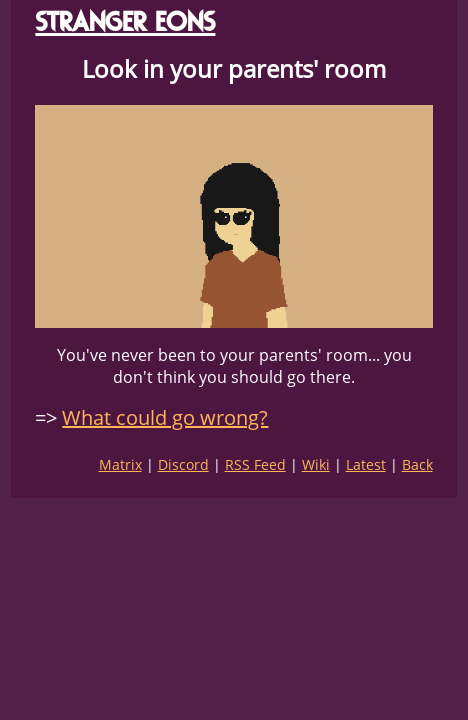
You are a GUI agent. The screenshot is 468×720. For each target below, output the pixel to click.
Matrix (120, 464)
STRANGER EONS (125, 21)
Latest (366, 464)
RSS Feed (255, 464)
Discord (183, 464)
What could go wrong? (165, 417)
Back (417, 464)
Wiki (316, 464)
